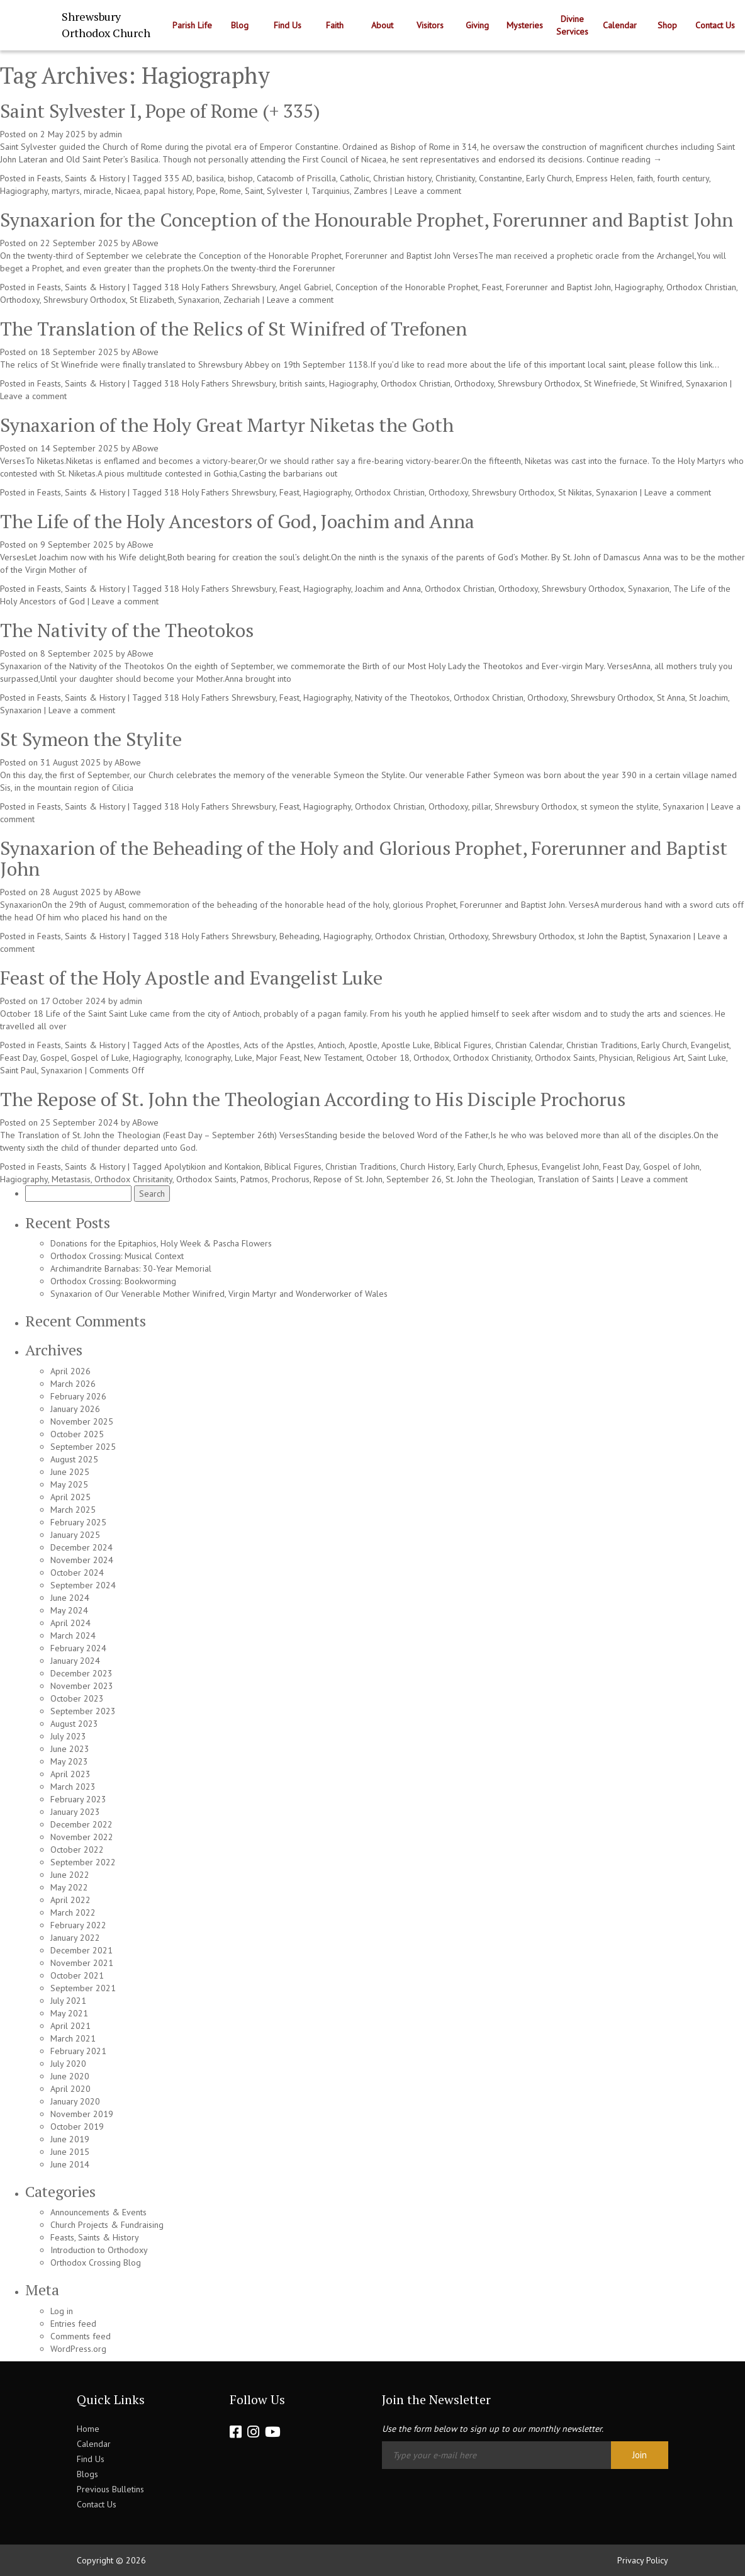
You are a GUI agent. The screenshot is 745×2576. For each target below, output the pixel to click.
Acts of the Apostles (202, 1045)
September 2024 (83, 1585)
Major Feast (278, 1057)
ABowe (145, 243)
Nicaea (127, 190)
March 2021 (73, 2038)
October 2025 (77, 1434)
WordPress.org (78, 2348)
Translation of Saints (575, 1179)
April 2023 (70, 1774)
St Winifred (661, 383)
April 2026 (70, 1371)
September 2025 (83, 1446)
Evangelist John (570, 1166)
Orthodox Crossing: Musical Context (117, 1256)
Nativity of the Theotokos (402, 697)
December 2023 (81, 1673)
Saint (254, 190)
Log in (61, 2311)
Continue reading (624, 159)
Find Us (287, 25)
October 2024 (77, 1572)
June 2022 (69, 1874)
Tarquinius (330, 190)
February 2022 (78, 1925)
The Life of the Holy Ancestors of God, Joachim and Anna (237, 521)
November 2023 (81, 1686)
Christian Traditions (601, 1045)
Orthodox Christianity (492, 1057)
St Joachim (708, 697)
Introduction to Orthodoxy (99, 2250)
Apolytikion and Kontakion (212, 1166)
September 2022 (83, 1862)
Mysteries (525, 25)
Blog (240, 25)
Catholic (354, 178)
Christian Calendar (529, 1045)
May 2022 (69, 1887)
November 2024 (81, 1560)
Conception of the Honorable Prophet (406, 287)
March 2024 (73, 1635)
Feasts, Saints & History (81, 178)
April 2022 (70, 1900)
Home (88, 2428)
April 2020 (70, 2088)
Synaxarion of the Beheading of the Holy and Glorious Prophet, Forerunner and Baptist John (363, 858)
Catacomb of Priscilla (296, 178)
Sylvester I (287, 190)
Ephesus (522, 1166)
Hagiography (24, 190)
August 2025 (74, 1459)
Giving (477, 25)
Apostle (363, 1045)
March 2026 (73, 1383)
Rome (230, 190)
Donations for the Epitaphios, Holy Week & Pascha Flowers (161, 1243)
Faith (335, 25)
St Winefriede (610, 383)
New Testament (333, 1057)
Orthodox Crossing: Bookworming (113, 1281)
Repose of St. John (348, 1179)
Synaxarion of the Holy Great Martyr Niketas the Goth (227, 425)
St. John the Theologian (489, 1179)
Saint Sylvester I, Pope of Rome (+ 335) (160, 110)
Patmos (254, 1179)
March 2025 (73, 1509)
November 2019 (81, 2114)
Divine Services (572, 25)
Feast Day (18, 1057)
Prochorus (291, 1179)
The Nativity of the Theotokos (127, 630)
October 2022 (77, 1849)
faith (645, 178)
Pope (206, 190)
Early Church (549, 178)
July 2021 (68, 2000)
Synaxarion (199, 299)
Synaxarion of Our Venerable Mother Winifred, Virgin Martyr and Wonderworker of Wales (219, 1293)
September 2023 (83, 1711)
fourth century (683, 178)
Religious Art (660, 1057)
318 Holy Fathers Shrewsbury (220, 287)
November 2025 (81, 1421)
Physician (616, 1057)
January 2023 (75, 1811)
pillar (481, 806)
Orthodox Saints (565, 1057)
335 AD (178, 178)
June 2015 (69, 2151)
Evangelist (710, 1045)
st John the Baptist (612, 936)
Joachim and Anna (388, 588)
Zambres (371, 190)
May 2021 (69, 2013)
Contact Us (715, 25)
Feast (492, 287)
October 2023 (77, 1698)
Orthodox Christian (701, 287)
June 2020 (69, 2076)
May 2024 (69, 1610)
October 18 (388, 1057)
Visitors (430, 25)
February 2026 (78, 1396)
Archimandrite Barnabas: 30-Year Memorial (130, 1268)
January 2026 (75, 1409)
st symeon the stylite (620, 806)
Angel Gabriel (305, 287)
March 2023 (73, 1786)
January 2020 (75, 2101)
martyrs (66, 190)
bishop (240, 178)
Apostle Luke (405, 1045)
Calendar (620, 25)
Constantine (500, 178)
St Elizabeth (152, 299)
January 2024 (75, 1660)
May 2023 (69, 1761)
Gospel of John (671, 1166)
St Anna (671, 697)
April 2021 (70, 2025)
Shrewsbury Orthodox (84, 299)
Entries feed (73, 2323)
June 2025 (69, 1471)
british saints (302, 383)
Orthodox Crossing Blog (95, 2262)
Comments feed (80, 2336)
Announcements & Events (98, 2212)
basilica (210, 178)
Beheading (299, 936)
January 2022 (75, 1937)
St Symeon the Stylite (91, 739)
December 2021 (81, 1950)
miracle (97, 190)
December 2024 (81, 1547)
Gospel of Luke (100, 1057)
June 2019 (69, 2139)
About (382, 25)
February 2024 (78, 1648)
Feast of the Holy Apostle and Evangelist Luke (191, 977)
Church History (427, 1166)
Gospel (53, 1057)
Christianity (455, 178)
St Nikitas (575, 492)
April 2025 (70, 1497)
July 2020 (68, 2063)
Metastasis (71, 1179)
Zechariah (241, 299)
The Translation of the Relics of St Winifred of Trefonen (233, 328)
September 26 (414, 1179)
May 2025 (69, 1484)
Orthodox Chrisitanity (133, 1179)
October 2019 (77, 2126)
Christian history (402, 178)
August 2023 (74, 1723)
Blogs (87, 2474)
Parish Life (192, 25)
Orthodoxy (20, 299)
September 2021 (83, 1988)
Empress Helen (604, 178)
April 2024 (70, 1623)
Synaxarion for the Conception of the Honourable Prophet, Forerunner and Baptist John (366, 219)
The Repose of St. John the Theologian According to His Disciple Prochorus (312, 1099)
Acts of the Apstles (279, 1045)
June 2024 (69, 1597)
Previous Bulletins (110, 2489)
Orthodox (431, 1057)
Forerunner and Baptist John (558, 287)
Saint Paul (18, 1070)
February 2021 (78, 2051)
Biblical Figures (462, 1045)
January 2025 (75, 1534)
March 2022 (73, 1912)
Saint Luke (707, 1057)
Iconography (207, 1057)
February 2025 (78, 1522)
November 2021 (81, 1963)
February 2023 (78, 1799)
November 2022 (81, 1837)
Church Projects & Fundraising (107, 2224)
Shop (667, 25)
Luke (243, 1057)
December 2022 (81, 1824)
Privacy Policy (642, 2560)
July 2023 (68, 1736)
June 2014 (69, 2164)
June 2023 (69, 1748)
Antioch (331, 1045)
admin (110, 134)
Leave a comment (428, 190)
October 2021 (77, 1975)
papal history (168, 190)
